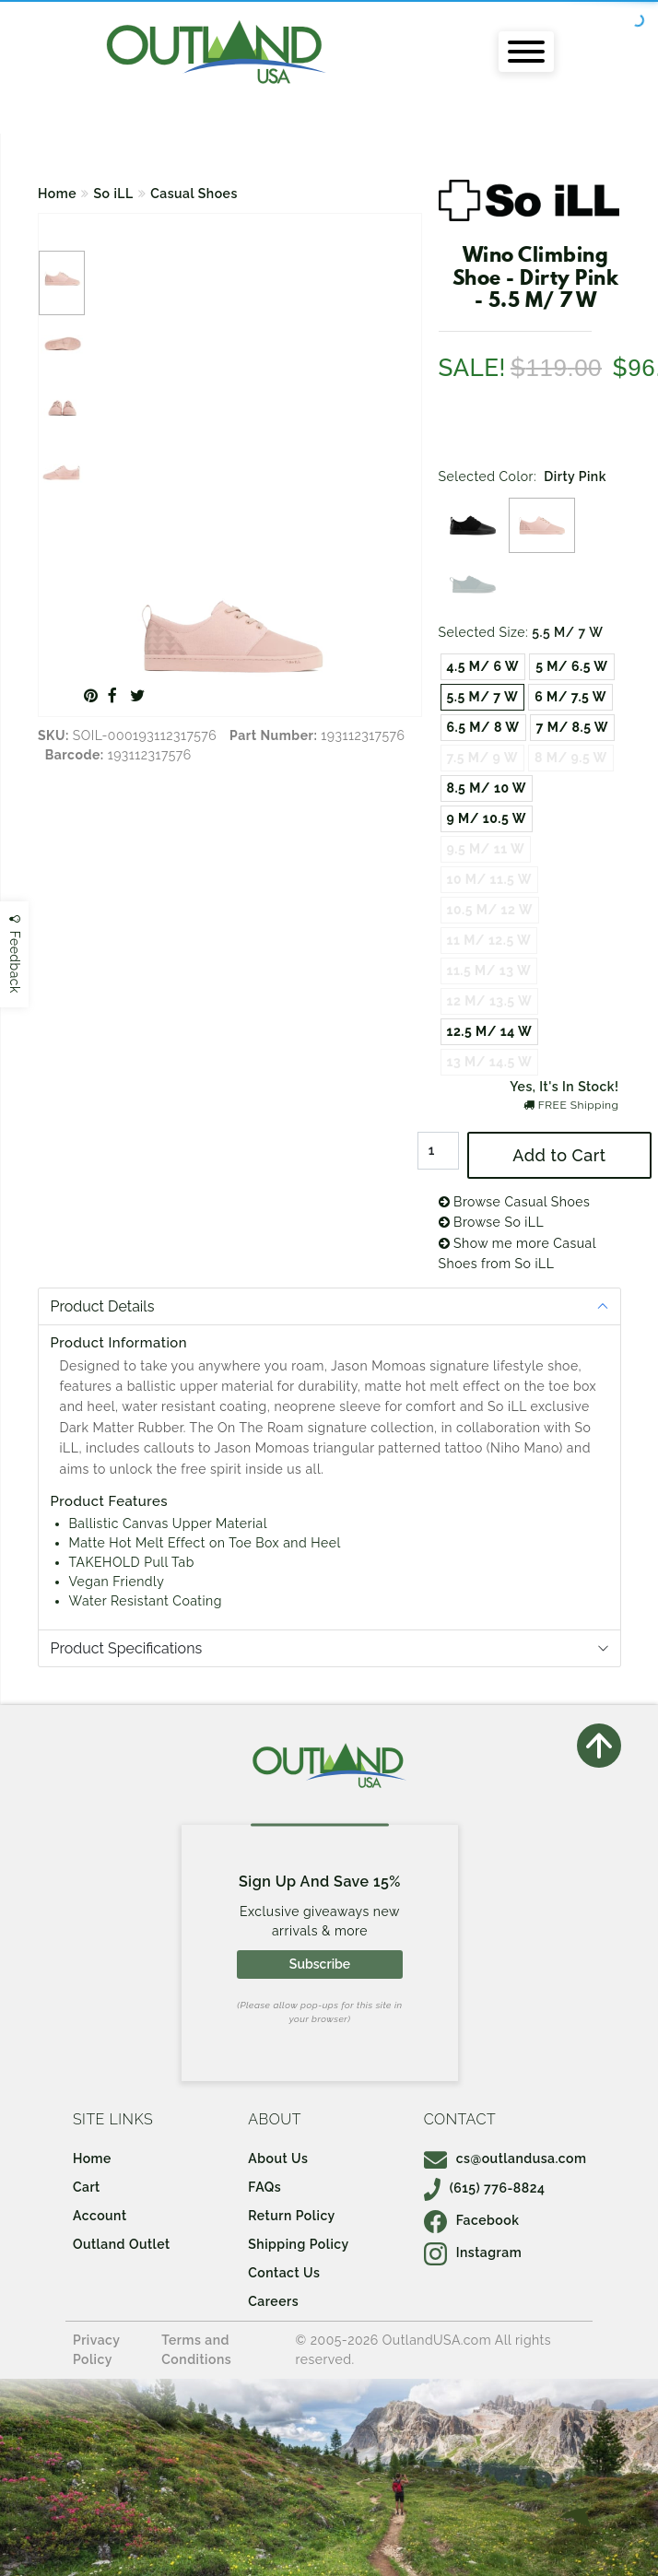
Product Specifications (127, 1648)
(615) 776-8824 (485, 2188)
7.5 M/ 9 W (482, 757)
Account (100, 2215)
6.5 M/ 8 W (483, 727)
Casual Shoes (194, 193)
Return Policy (291, 2215)
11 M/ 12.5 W (489, 940)
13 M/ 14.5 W (490, 1061)
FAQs (264, 2187)
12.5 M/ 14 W (490, 1031)
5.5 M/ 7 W (483, 696)
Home (57, 193)
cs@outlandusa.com (505, 2158)
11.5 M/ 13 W (489, 970)
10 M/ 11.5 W (489, 879)
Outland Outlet (121, 2244)
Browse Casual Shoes (515, 1201)
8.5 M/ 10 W (487, 788)
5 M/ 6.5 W (571, 666)
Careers (273, 2301)
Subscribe (319, 1964)
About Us (278, 2158)
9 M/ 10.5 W (486, 818)
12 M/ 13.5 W (490, 1001)
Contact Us (284, 2272)
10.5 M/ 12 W (490, 909)
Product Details (103, 1306)
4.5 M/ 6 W (483, 666)
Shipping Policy (298, 2244)
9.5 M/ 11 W (486, 848)
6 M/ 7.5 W (570, 696)
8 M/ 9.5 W (571, 757)
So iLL (114, 193)
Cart (86, 2187)
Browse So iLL (492, 1222)
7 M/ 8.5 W (572, 727)
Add (558, 1155)
